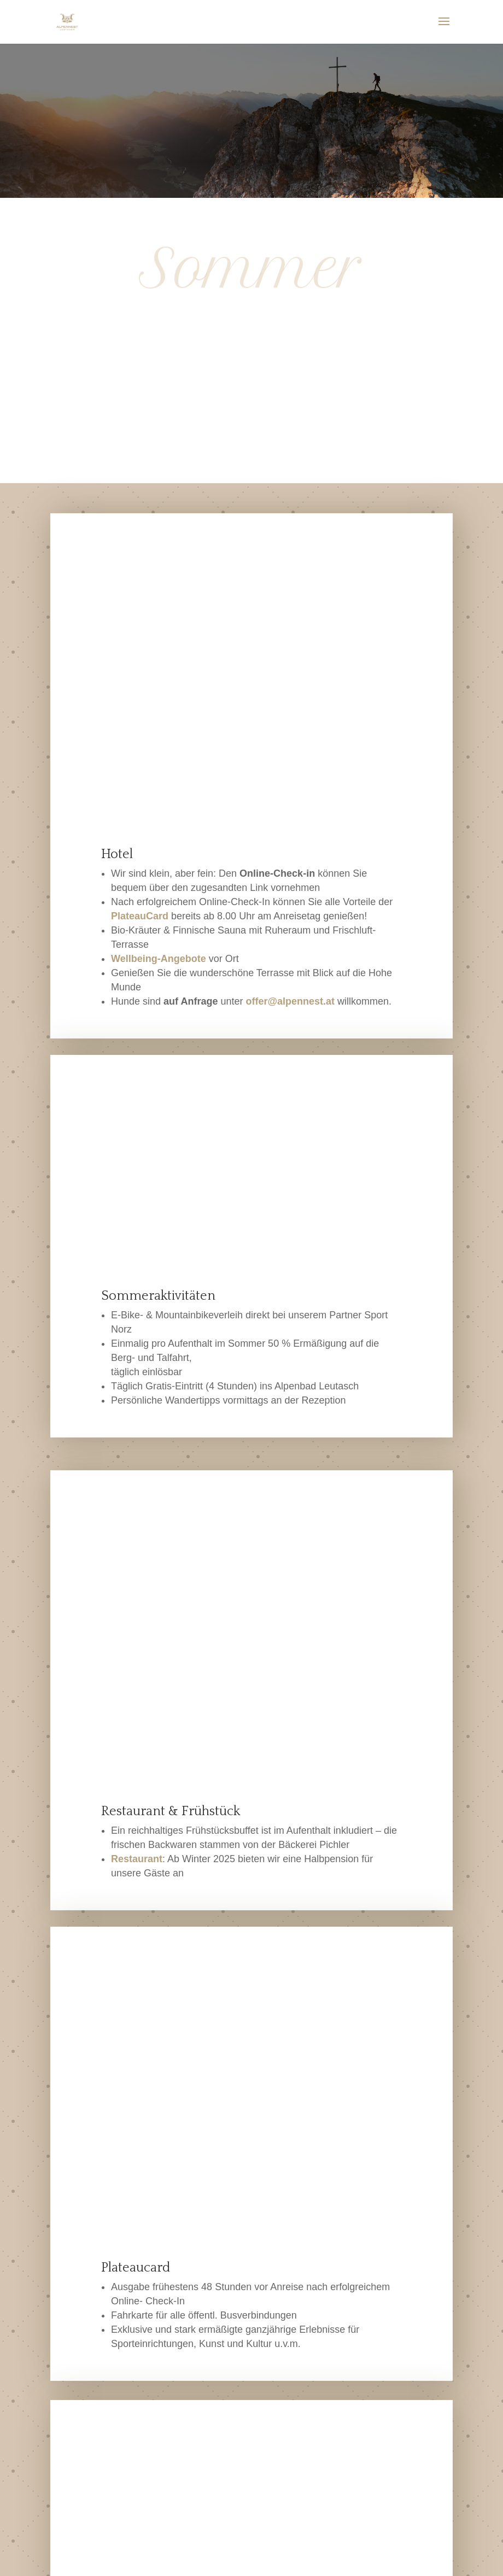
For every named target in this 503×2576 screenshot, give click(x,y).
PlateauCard (139, 632)
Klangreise (191, 2126)
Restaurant (136, 1292)
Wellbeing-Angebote (158, 675)
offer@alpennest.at (290, 718)
